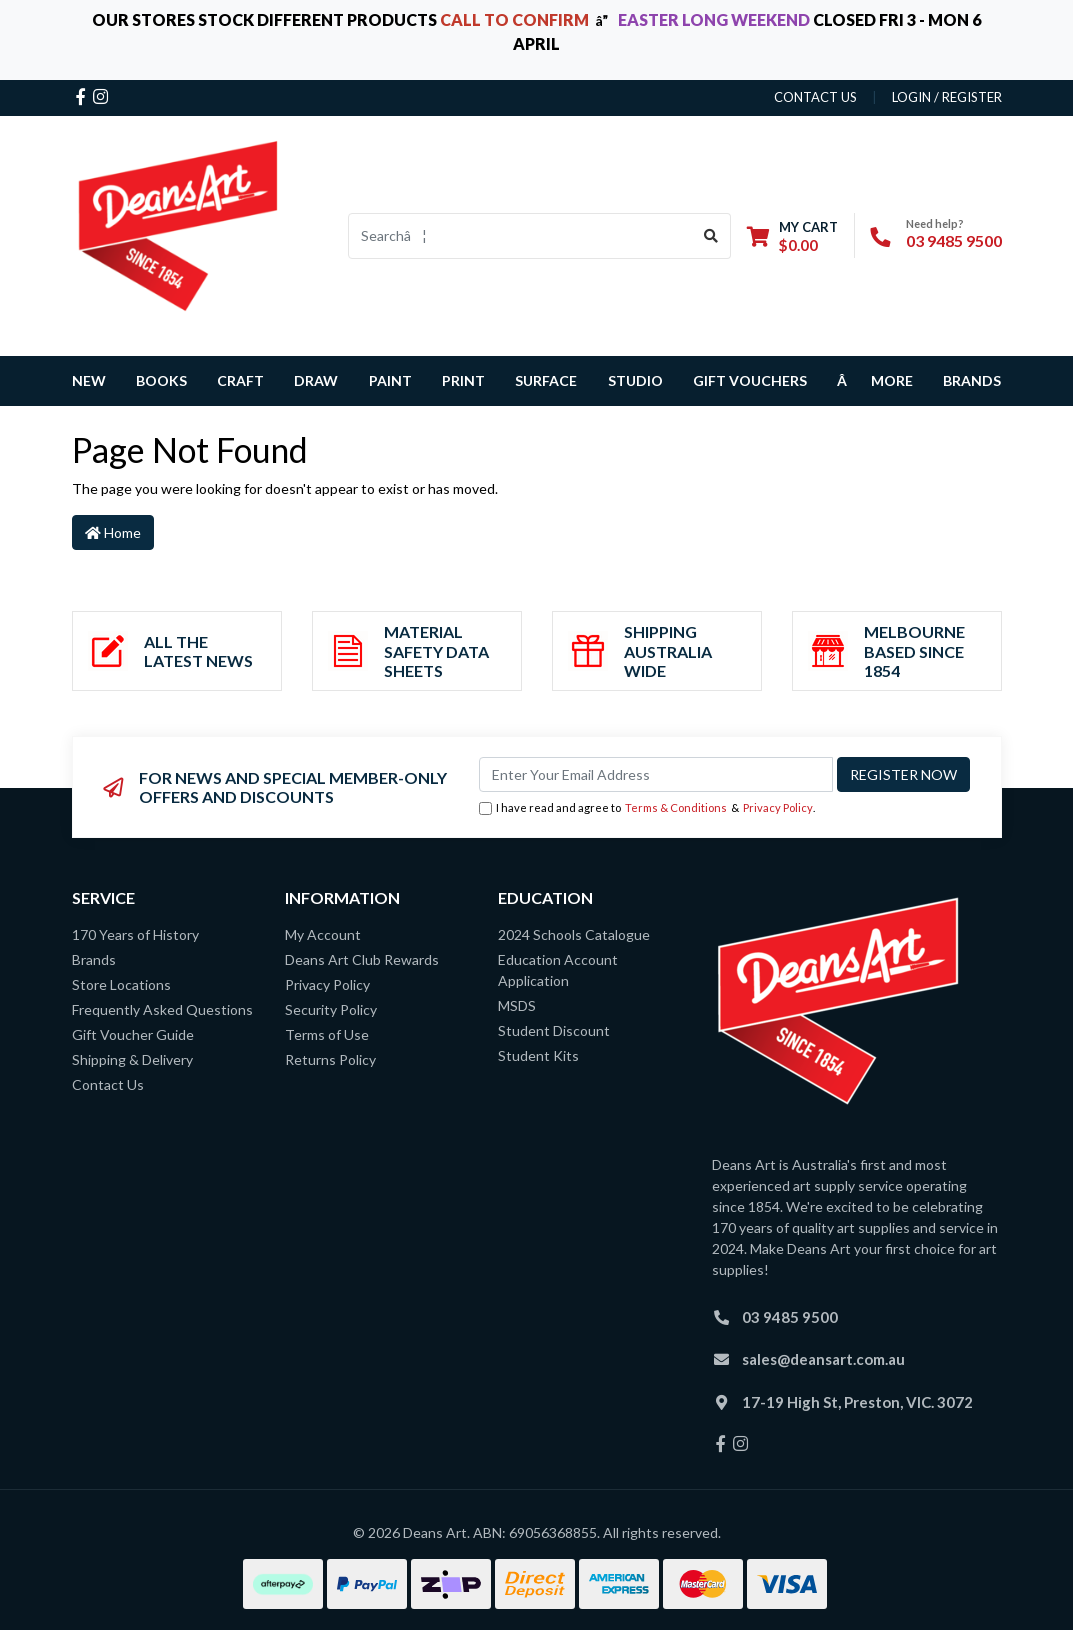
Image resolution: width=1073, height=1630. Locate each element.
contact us (815, 97)
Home (113, 532)
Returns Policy (330, 1059)
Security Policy (331, 1009)
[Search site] (711, 236)
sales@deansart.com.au (823, 1359)
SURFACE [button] (546, 380)
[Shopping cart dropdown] (792, 235)
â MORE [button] (875, 380)
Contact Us (108, 1084)
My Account (323, 934)
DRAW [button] (316, 380)
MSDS (517, 1005)
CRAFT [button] (240, 380)
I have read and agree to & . (647, 808)
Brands (94, 959)
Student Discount (554, 1030)
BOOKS (161, 380)
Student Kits (538, 1055)
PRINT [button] (463, 380)
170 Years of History (135, 934)
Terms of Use (327, 1034)
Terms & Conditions (676, 807)
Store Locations (121, 984)
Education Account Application (558, 970)
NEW (89, 380)
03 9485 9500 (954, 240)
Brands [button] (972, 380)
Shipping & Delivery (132, 1059)
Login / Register (947, 97)
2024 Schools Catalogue (574, 934)
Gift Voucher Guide (133, 1034)
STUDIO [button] (635, 380)
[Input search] (520, 236)
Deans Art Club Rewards (362, 959)
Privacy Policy (778, 807)
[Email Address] (656, 774)
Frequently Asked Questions (162, 1009)
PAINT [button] (390, 380)
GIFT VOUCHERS (750, 380)
